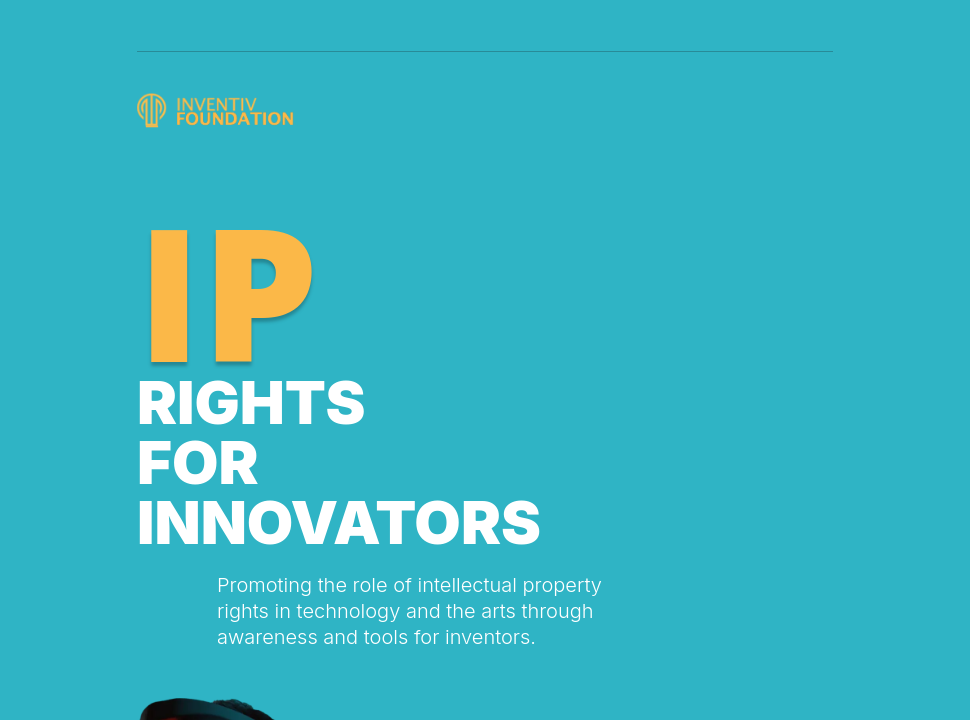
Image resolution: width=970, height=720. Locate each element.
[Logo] (218, 110)
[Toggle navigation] (815, 17)
